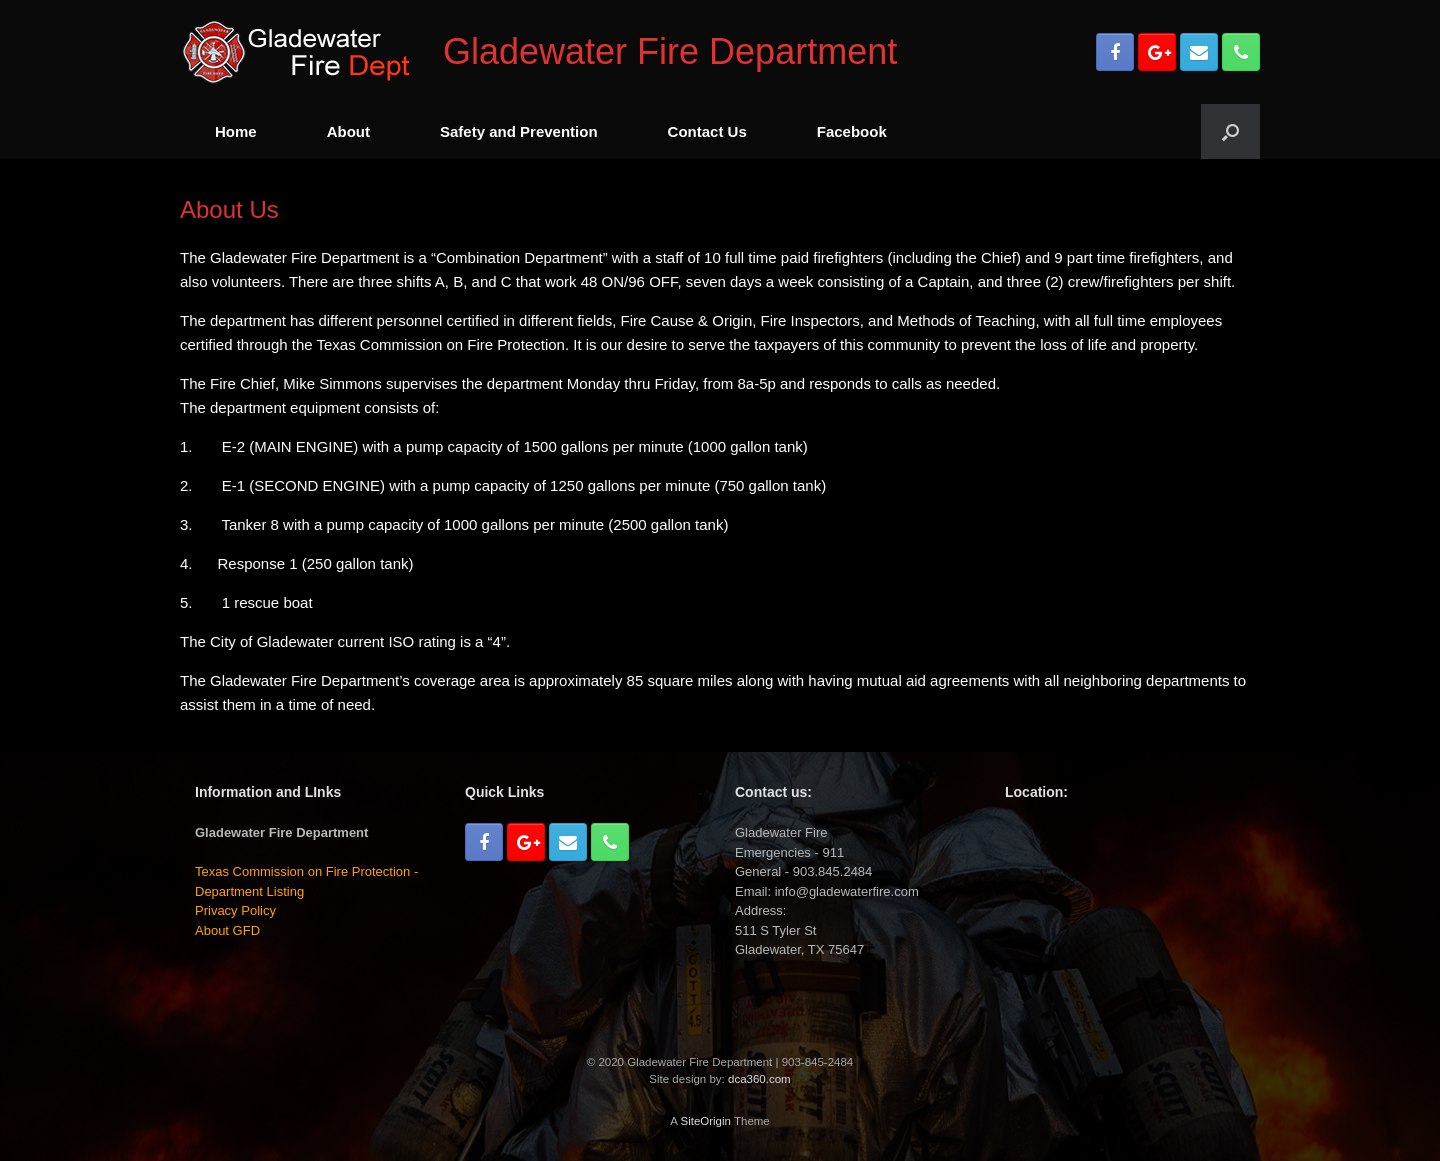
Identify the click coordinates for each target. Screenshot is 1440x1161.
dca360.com (759, 1079)
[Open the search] (1230, 131)
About (348, 131)
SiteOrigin (705, 1121)
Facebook (852, 131)
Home (236, 131)
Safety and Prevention (519, 131)
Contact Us (707, 131)
